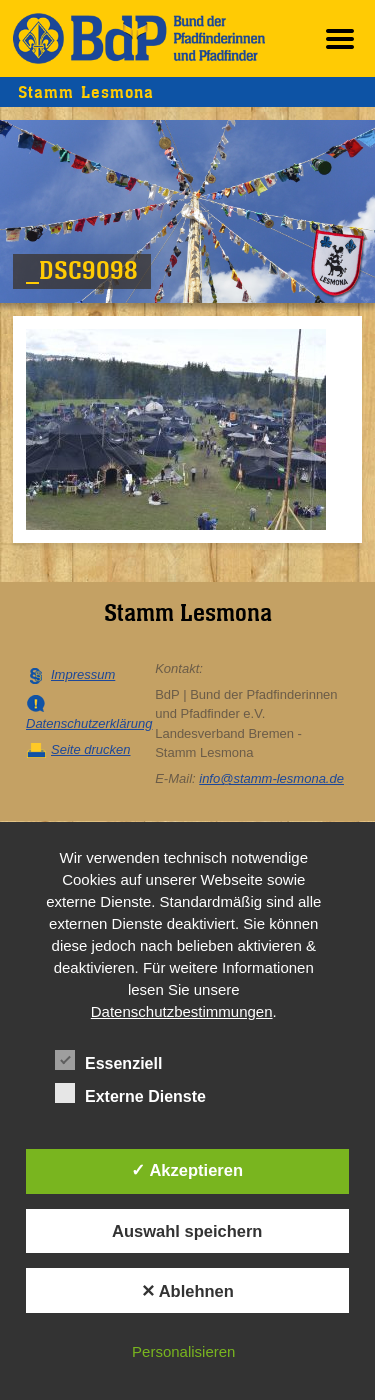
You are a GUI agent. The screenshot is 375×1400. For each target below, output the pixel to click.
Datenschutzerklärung (89, 723)
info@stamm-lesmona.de (271, 778)
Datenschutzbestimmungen (182, 1011)
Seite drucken (91, 749)
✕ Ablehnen (187, 1291)
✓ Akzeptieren (187, 1170)
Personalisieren (183, 1351)
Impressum (83, 674)
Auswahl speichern (187, 1231)
